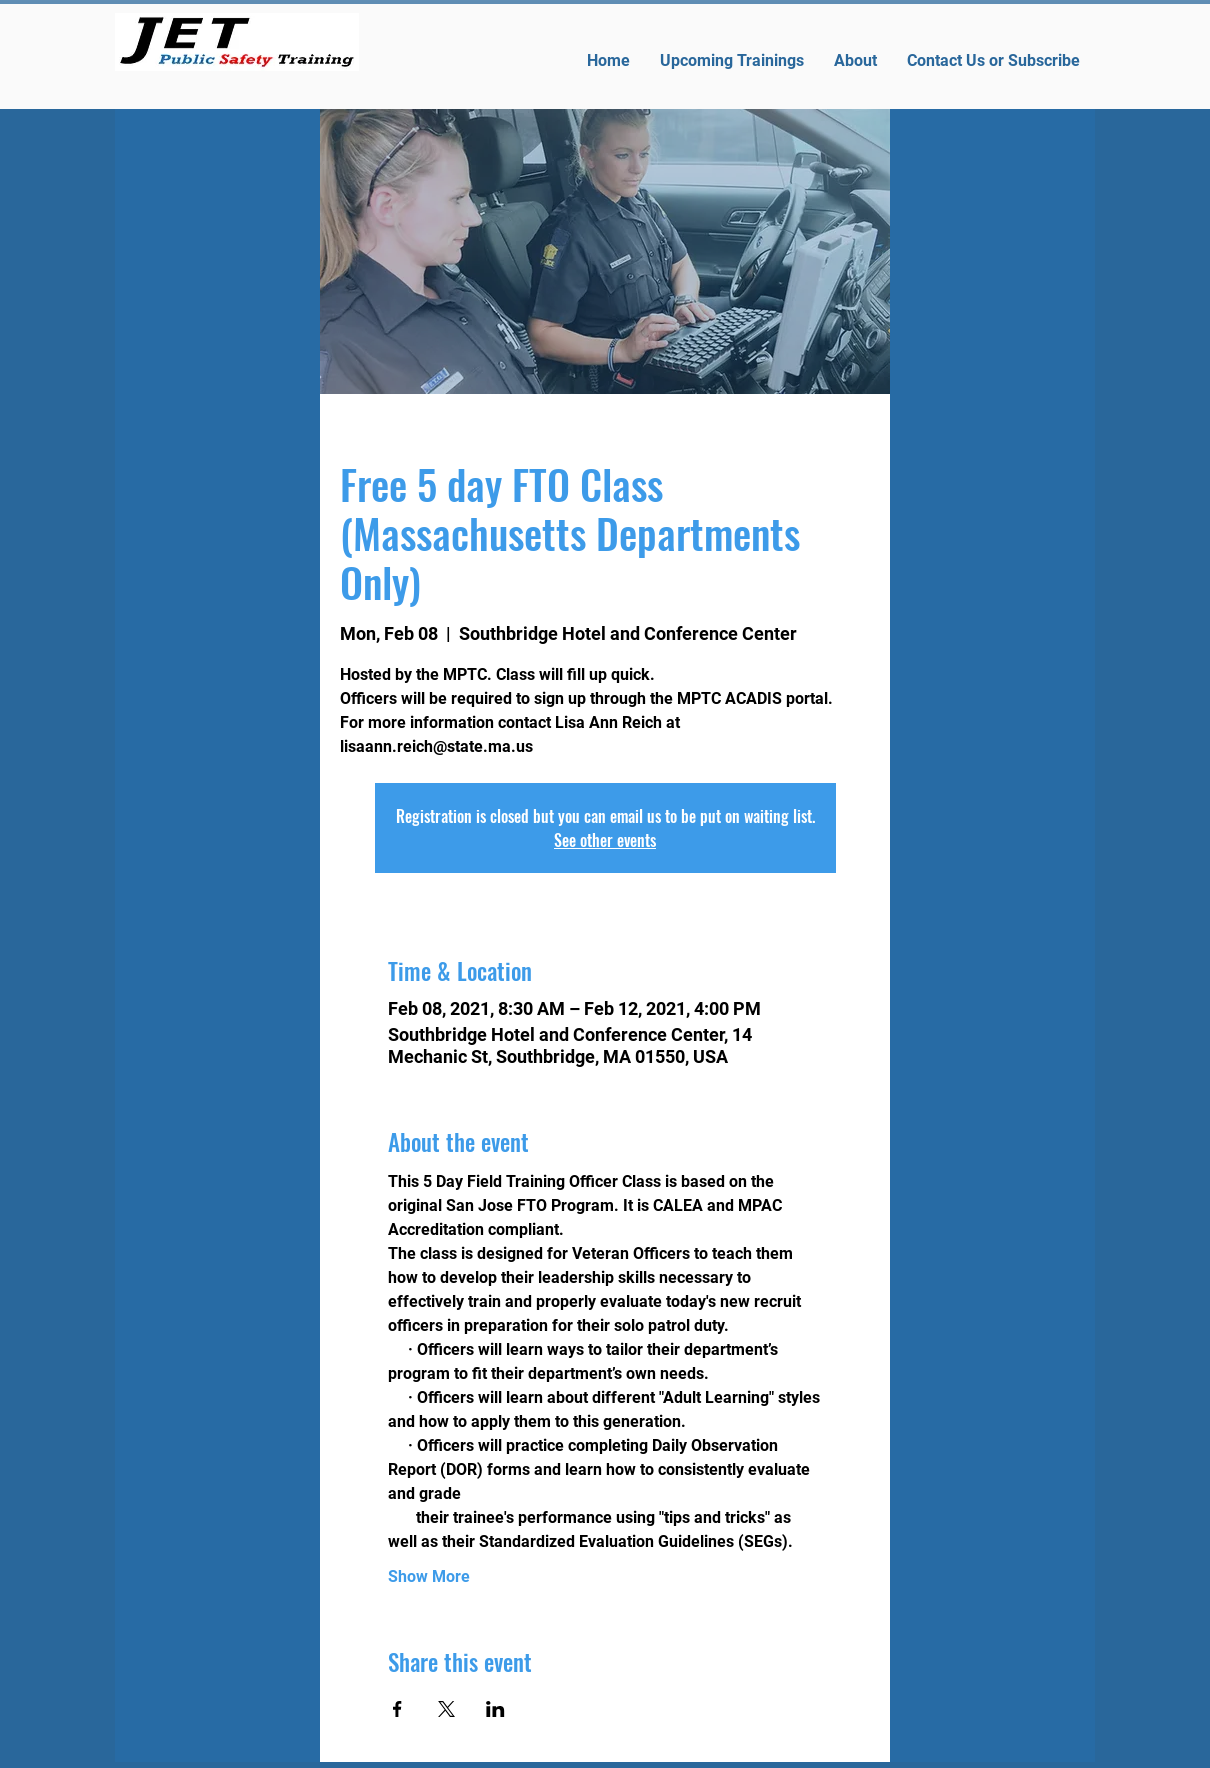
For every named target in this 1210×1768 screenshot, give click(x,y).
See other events (605, 840)
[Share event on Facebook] (397, 1709)
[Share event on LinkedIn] (495, 1709)
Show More (429, 1576)
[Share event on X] (446, 1709)
